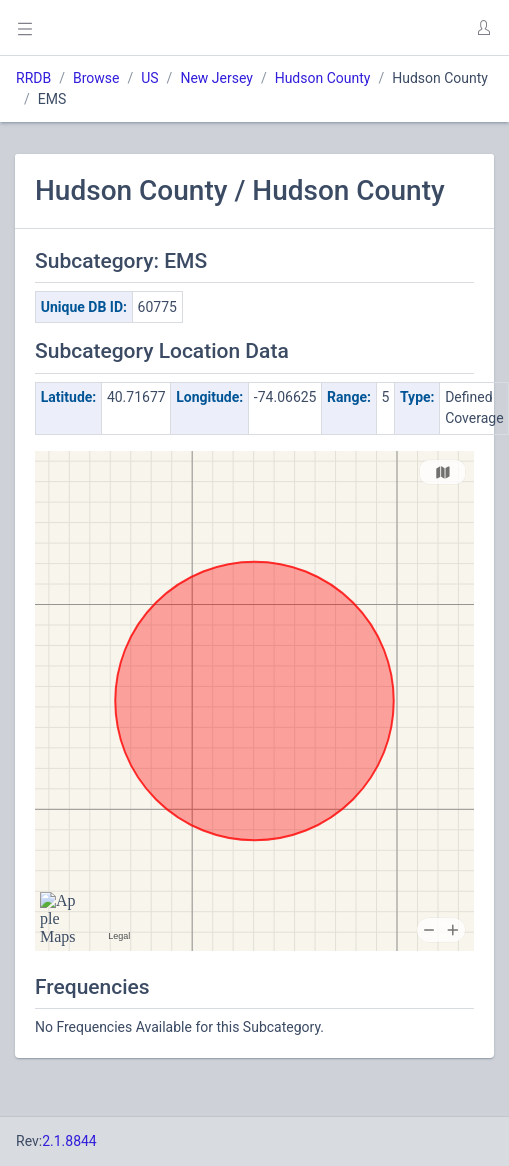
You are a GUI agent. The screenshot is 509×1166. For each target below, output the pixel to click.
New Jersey (216, 78)
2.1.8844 (69, 1141)
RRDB (33, 78)
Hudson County (323, 78)
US (149, 78)
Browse (96, 78)
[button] (483, 28)
